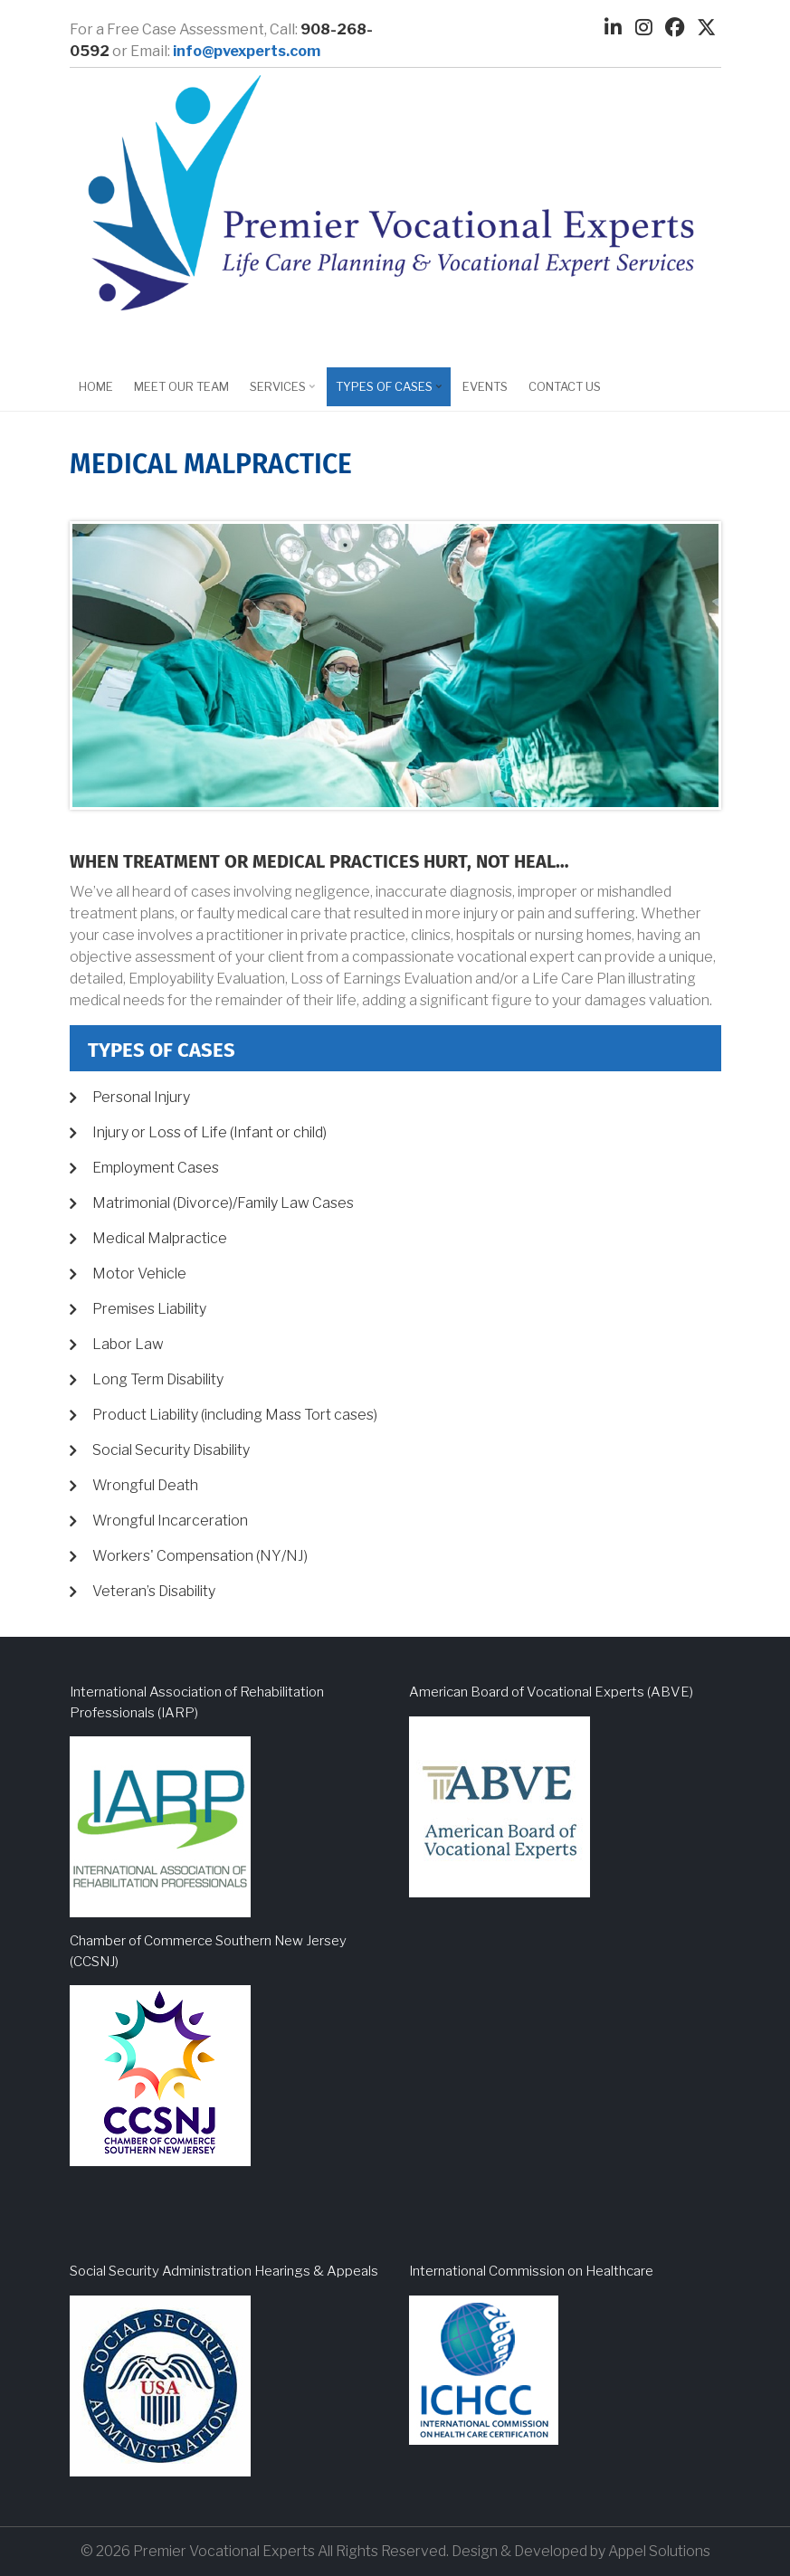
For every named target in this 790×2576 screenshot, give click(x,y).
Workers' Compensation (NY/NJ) (200, 1555)
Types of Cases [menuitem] (386, 392)
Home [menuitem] (96, 386)
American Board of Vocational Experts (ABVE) (551, 1692)
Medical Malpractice (159, 1238)
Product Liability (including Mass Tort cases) (234, 1414)
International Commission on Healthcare (531, 2271)
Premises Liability (149, 1308)
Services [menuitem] (280, 392)
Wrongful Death (145, 1485)
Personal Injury (141, 1097)
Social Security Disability (171, 1450)
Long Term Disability (158, 1379)
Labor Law (128, 1344)
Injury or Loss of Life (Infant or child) (209, 1132)
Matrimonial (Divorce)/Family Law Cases (223, 1203)
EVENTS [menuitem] (485, 386)
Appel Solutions (659, 2551)
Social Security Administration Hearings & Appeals (224, 2271)
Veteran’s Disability (153, 1591)
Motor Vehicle (139, 1273)
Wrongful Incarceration (170, 1520)
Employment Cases (155, 1167)
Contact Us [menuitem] (564, 386)
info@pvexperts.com (246, 51)
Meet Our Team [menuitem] (181, 386)
